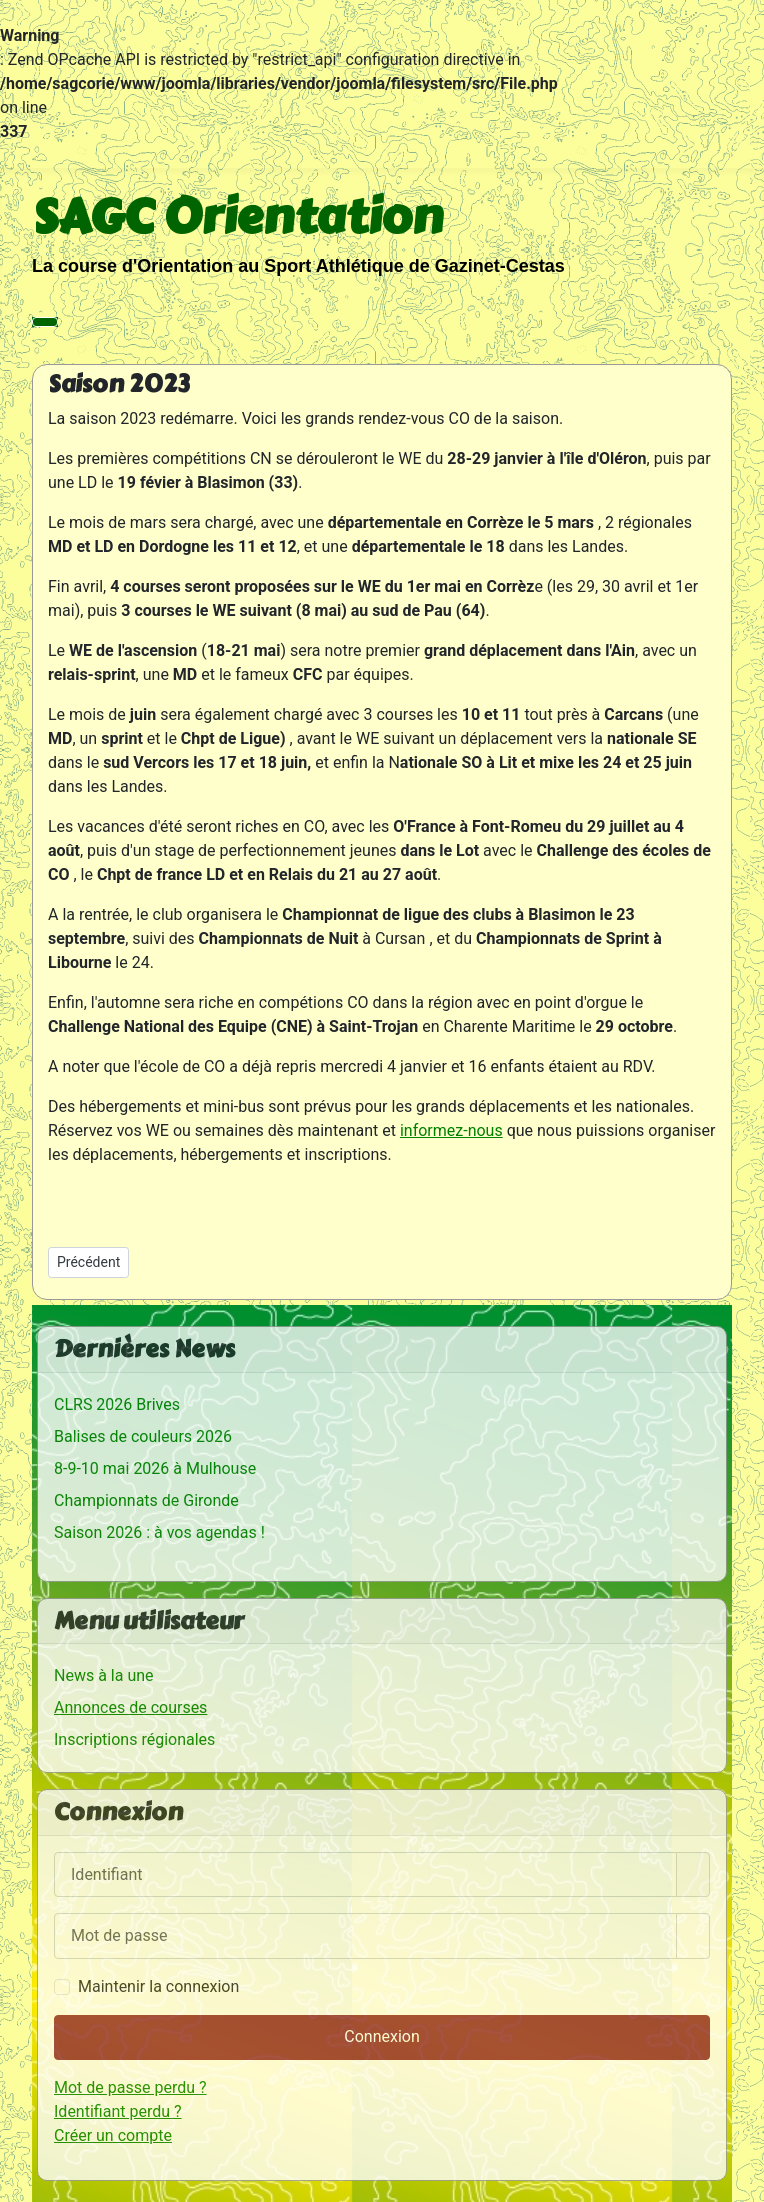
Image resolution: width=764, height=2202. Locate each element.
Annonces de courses (130, 1707)
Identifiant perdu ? (118, 2111)
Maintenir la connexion (158, 1986)
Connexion (381, 2036)
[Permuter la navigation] (45, 322)
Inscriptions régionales (134, 1739)
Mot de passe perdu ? (130, 2087)
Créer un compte (113, 2135)
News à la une (104, 1675)
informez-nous (451, 1130)
